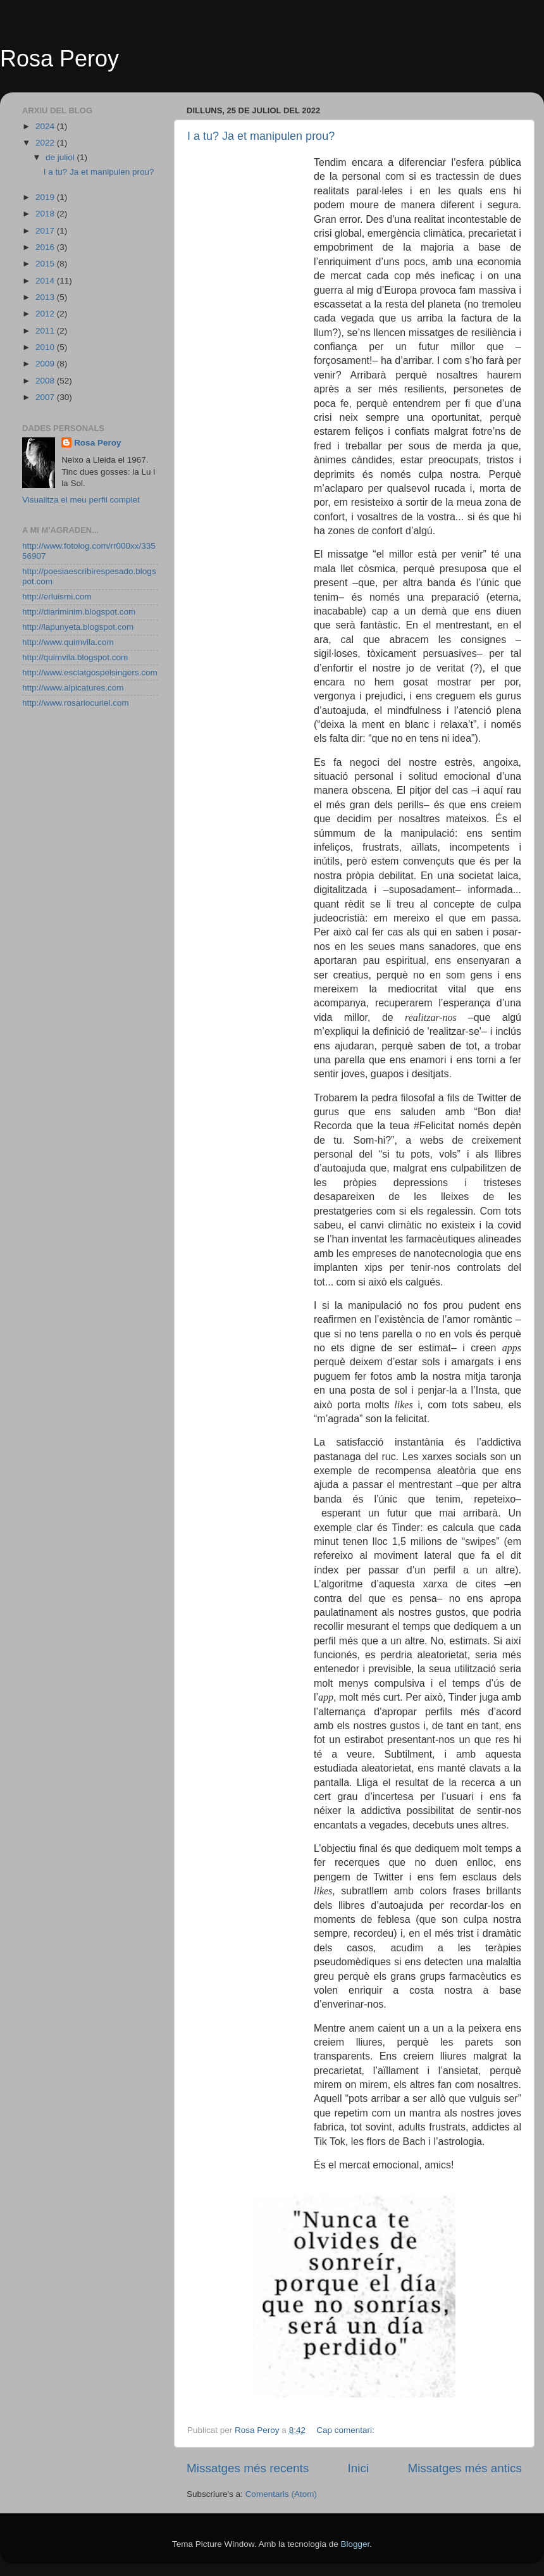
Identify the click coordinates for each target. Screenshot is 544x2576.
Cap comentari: (346, 2430)
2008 (46, 380)
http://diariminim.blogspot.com (78, 611)
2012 (46, 313)
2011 (46, 330)
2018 (46, 213)
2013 (46, 297)
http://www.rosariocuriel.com (75, 703)
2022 (46, 142)
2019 (46, 197)
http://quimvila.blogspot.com (75, 657)
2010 (46, 347)
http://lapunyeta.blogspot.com (77, 627)
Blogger (354, 2544)
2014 (46, 280)
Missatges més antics (464, 2468)
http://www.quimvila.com (68, 642)
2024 (46, 126)
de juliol (61, 157)
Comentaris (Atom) (281, 2494)
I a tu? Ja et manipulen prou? (261, 136)
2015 (46, 263)
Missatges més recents (248, 2468)
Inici (358, 2468)
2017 (46, 230)
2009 (46, 363)
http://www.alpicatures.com (73, 687)
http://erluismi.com (57, 596)
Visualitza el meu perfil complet (81, 499)
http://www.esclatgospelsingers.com (90, 672)
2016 (46, 247)
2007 (46, 397)
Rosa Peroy (59, 59)
